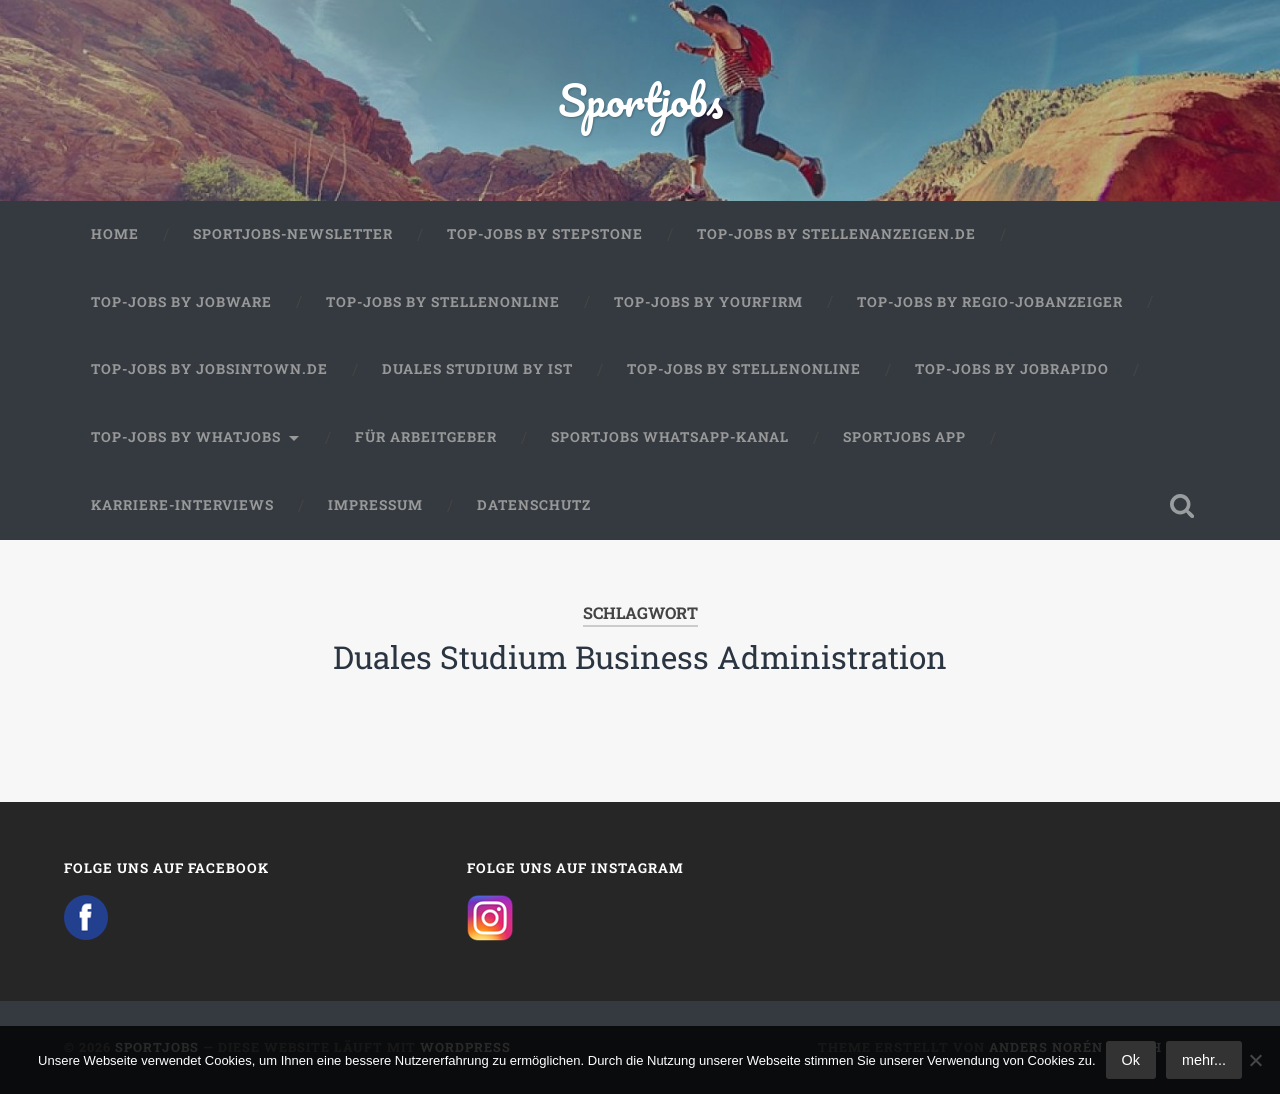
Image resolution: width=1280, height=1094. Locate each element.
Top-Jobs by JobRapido (1012, 369)
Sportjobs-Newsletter (293, 234)
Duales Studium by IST (477, 369)
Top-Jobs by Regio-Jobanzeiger (990, 302)
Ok (1131, 1060)
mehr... (1204, 1060)
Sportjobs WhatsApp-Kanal (670, 437)
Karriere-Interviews (182, 505)
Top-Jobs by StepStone (545, 234)
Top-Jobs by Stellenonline (443, 302)
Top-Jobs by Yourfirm (708, 302)
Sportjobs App (904, 437)
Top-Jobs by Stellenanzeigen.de (836, 234)
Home (115, 234)
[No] (1255, 1060)
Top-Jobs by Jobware (181, 302)
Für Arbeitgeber (426, 437)
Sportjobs (640, 99)
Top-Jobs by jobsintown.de (209, 369)
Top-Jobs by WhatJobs (186, 437)
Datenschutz (534, 505)
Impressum (375, 505)
